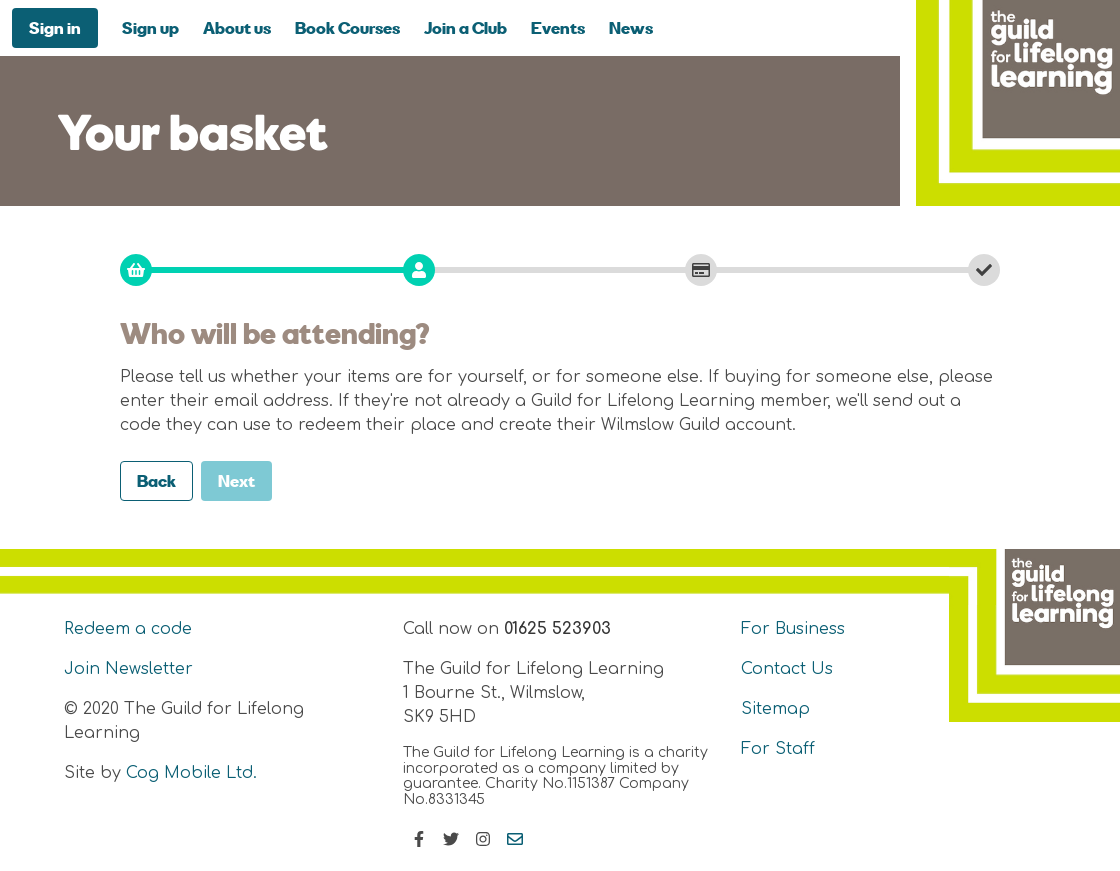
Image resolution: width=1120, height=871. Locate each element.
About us (237, 27)
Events (558, 27)
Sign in (55, 27)
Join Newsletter (128, 669)
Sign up (150, 27)
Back (156, 480)
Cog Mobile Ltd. (191, 773)
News (631, 27)
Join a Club (465, 27)
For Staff (778, 749)
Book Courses (347, 27)
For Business (793, 629)
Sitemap (775, 709)
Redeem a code (128, 629)
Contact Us (787, 669)
